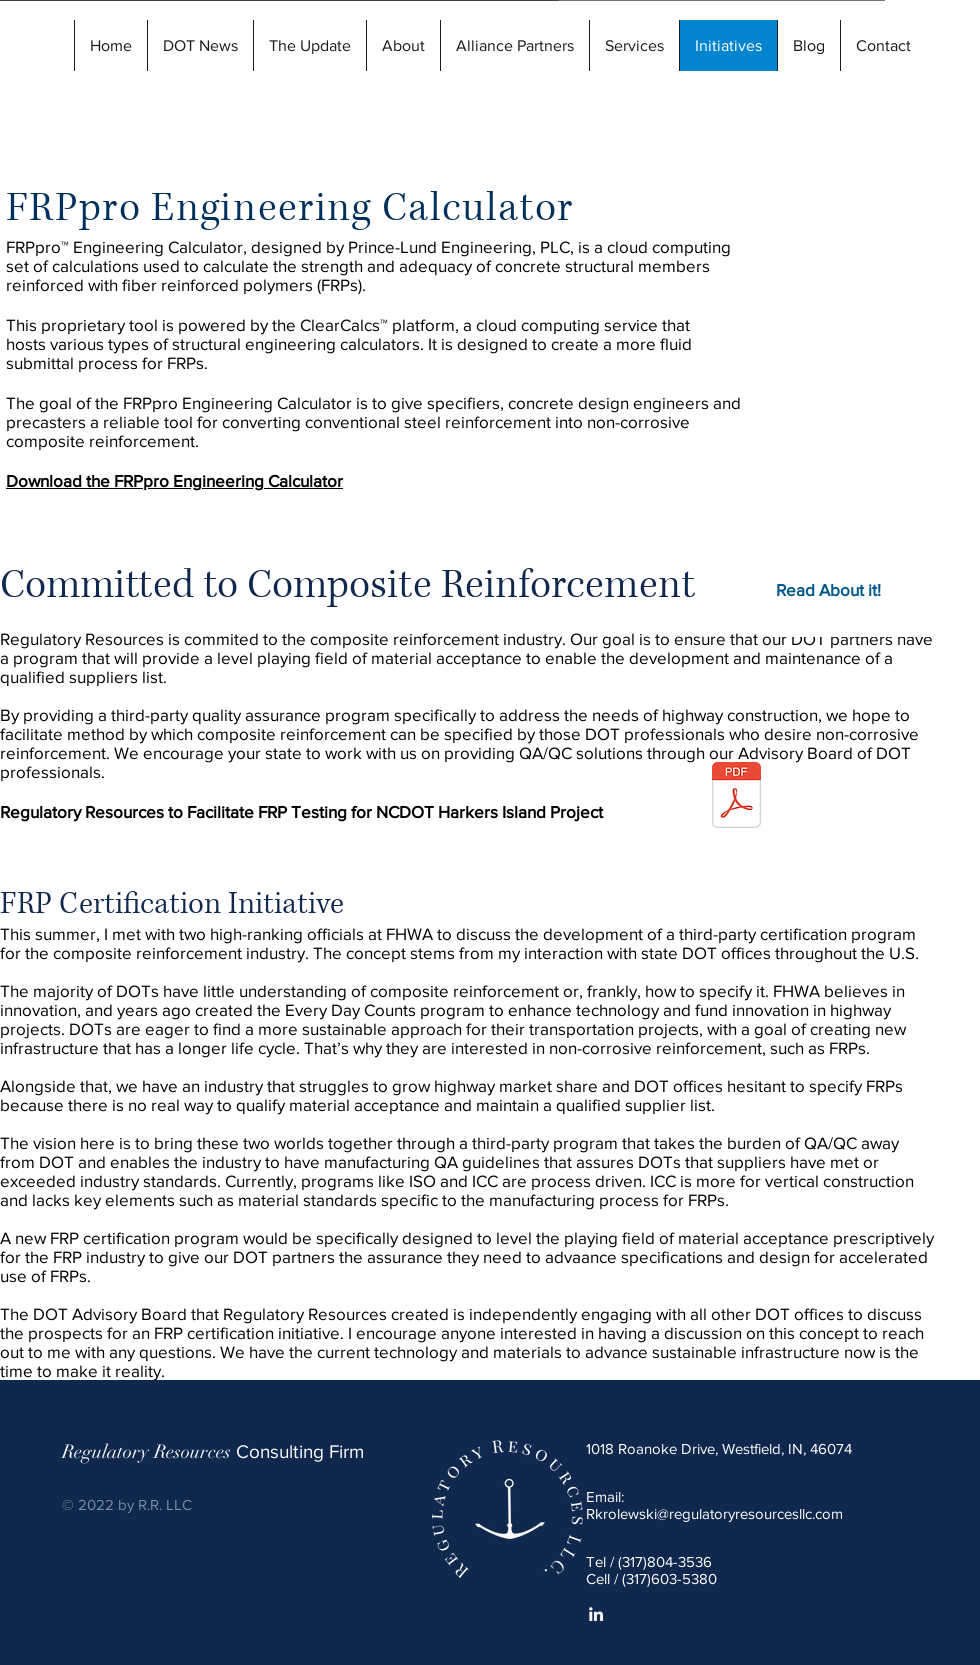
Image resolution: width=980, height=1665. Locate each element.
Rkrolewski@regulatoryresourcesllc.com (714, 1513)
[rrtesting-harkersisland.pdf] (736, 797)
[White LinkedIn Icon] (596, 1614)
